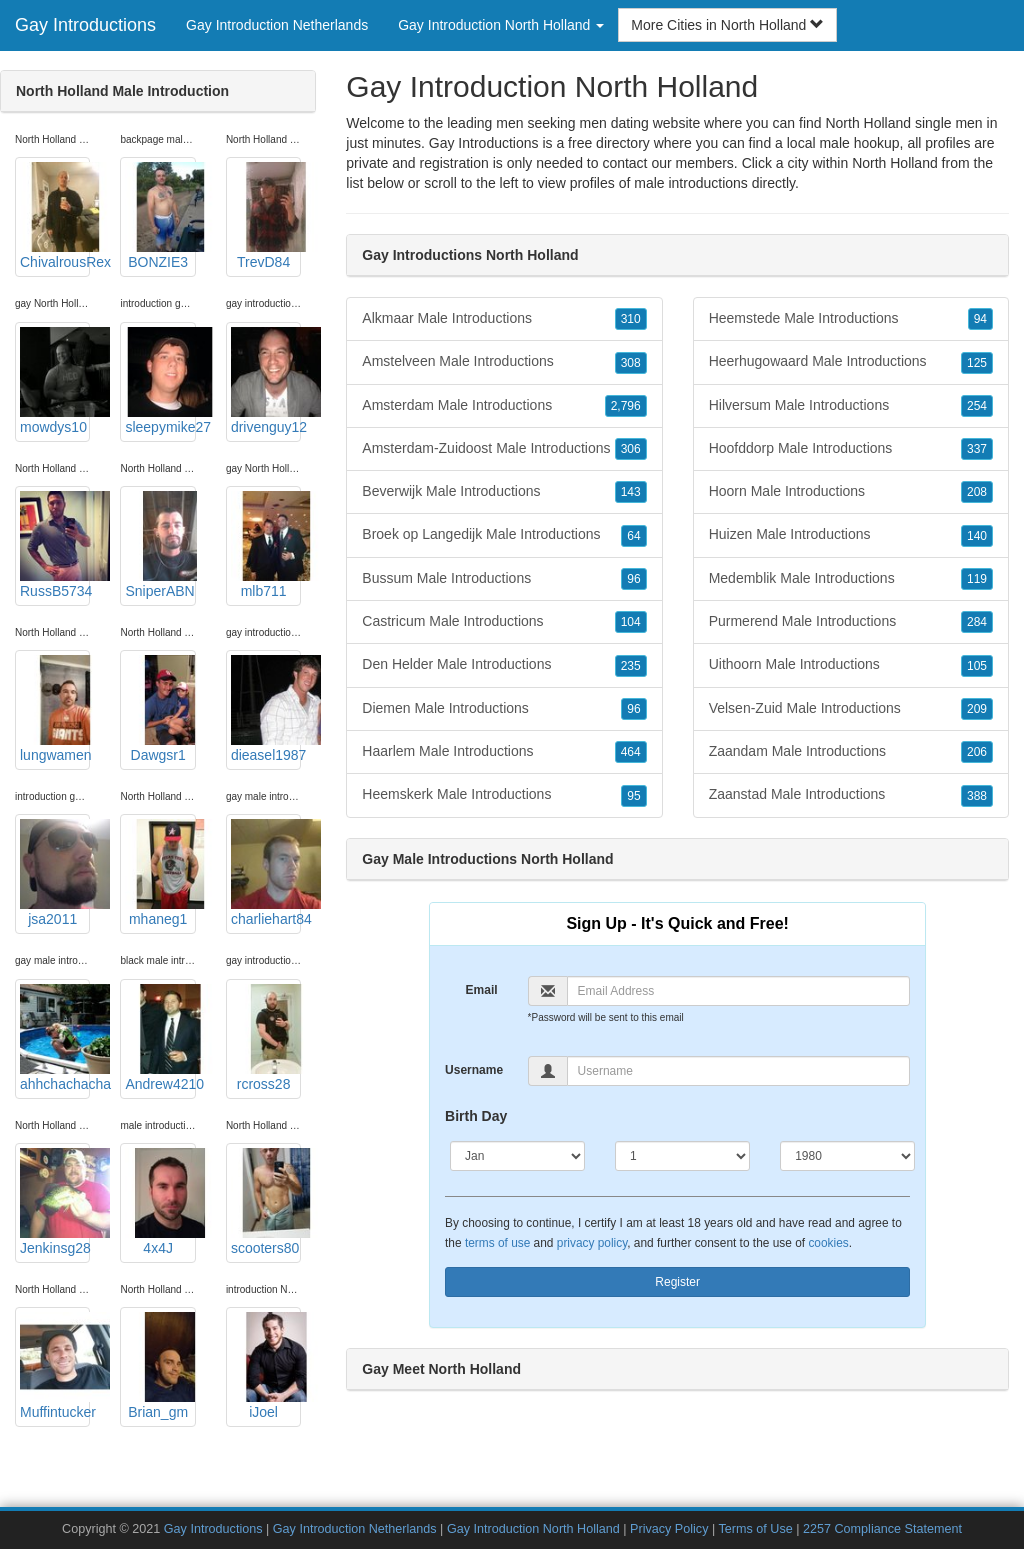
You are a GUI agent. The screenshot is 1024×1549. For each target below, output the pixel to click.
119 (977, 579)
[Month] (517, 1156)
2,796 (626, 406)
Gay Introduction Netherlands (277, 25)
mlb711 (266, 545)
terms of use (497, 1243)
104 (631, 622)
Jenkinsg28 (55, 1202)
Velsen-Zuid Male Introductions (851, 709)
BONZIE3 (160, 216)
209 (977, 709)
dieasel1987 (266, 709)
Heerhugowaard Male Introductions (851, 362)
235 (631, 666)
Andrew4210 (160, 1038)
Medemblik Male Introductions (851, 579)
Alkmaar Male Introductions (504, 319)
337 (977, 449)
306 (631, 449)
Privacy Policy (669, 1529)
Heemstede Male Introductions (851, 319)
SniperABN (160, 545)
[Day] (682, 1156)
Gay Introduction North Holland (533, 1529)
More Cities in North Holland (727, 25)
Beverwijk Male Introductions (504, 492)
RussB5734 (55, 545)
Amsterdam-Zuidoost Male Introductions (504, 449)
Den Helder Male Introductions (504, 665)
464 (631, 752)
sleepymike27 (160, 381)
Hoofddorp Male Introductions (851, 449)
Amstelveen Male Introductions (504, 362)
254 (977, 406)
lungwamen (55, 709)
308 (631, 363)
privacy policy (592, 1243)
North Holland (895, 163)
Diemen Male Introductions (504, 709)
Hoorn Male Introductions (851, 492)
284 (977, 622)
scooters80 (266, 1202)
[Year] (847, 1156)
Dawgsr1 (160, 709)
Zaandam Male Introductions (851, 752)
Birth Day (476, 1116)
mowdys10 (55, 381)
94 (980, 319)
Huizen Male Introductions (851, 535)
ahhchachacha (55, 1038)
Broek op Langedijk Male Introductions (504, 535)
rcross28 (266, 1038)
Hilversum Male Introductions (851, 406)
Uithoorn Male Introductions (851, 665)
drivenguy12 (266, 381)
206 (977, 752)
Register (677, 1282)
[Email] (739, 991)
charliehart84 (266, 873)
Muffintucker (55, 1366)
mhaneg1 (160, 873)
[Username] (739, 1071)
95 (633, 796)
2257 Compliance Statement (882, 1529)
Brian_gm (160, 1366)
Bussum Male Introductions (504, 579)
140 (977, 536)
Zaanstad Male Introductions (851, 795)
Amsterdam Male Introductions (504, 406)
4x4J (160, 1202)
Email (482, 990)
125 (977, 363)
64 (633, 536)
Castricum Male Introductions (504, 622)
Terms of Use (756, 1529)
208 (977, 492)
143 (631, 492)
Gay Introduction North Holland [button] (501, 25)
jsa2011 (55, 873)
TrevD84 (266, 216)
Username (474, 1070)
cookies (828, 1243)
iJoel (266, 1366)
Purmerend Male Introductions (851, 622)
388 (977, 796)
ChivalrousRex (55, 216)
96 (633, 579)
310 (631, 319)
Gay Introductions (85, 25)
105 (977, 666)
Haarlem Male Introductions (504, 752)
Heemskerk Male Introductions (504, 795)
